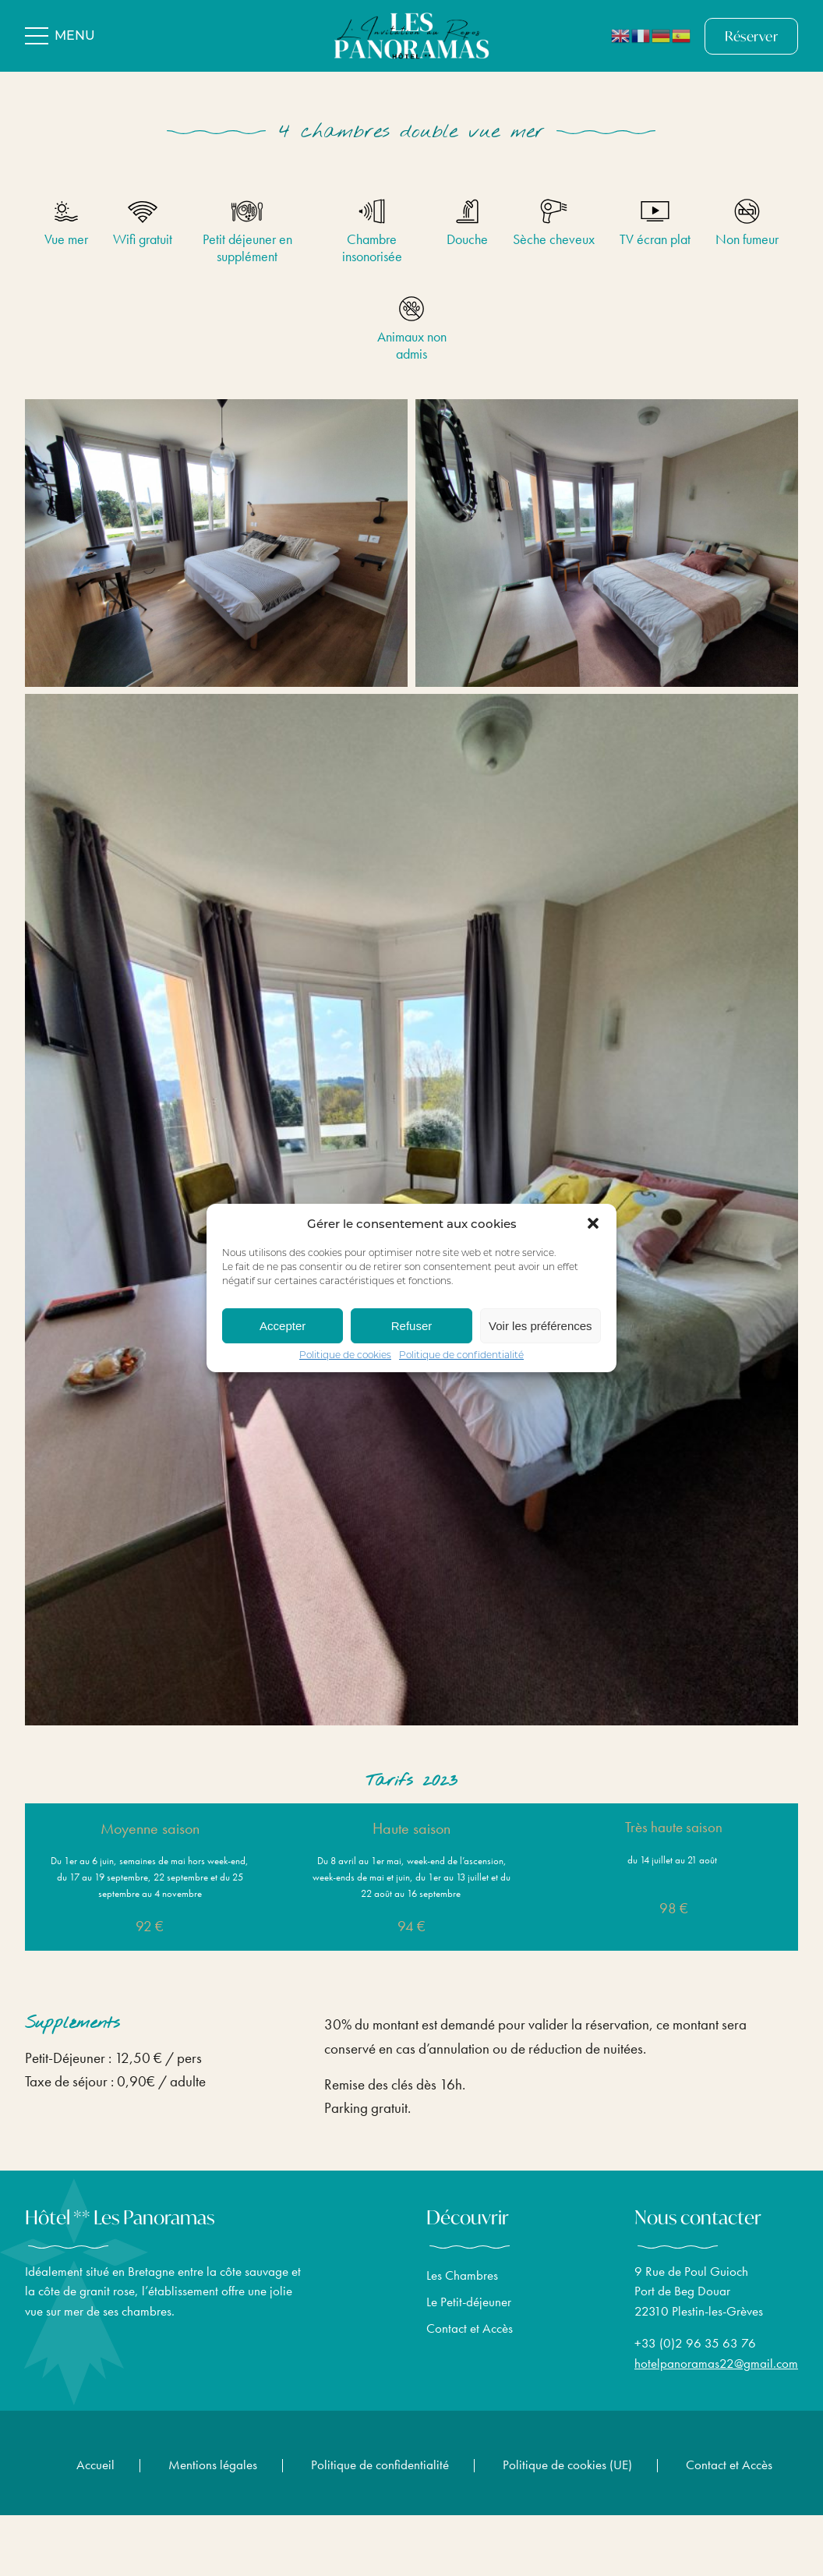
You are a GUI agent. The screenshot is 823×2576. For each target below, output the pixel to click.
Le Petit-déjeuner (468, 2310)
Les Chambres (462, 2284)
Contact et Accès (469, 2337)
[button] (593, 1223)
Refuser (412, 1325)
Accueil (95, 2464)
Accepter (283, 1325)
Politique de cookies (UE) (567, 2464)
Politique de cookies (345, 1356)
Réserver (751, 36)
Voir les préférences (540, 1325)
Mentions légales (212, 2464)
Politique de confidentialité (461, 1356)
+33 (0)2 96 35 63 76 (695, 2353)
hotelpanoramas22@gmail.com (716, 2372)
